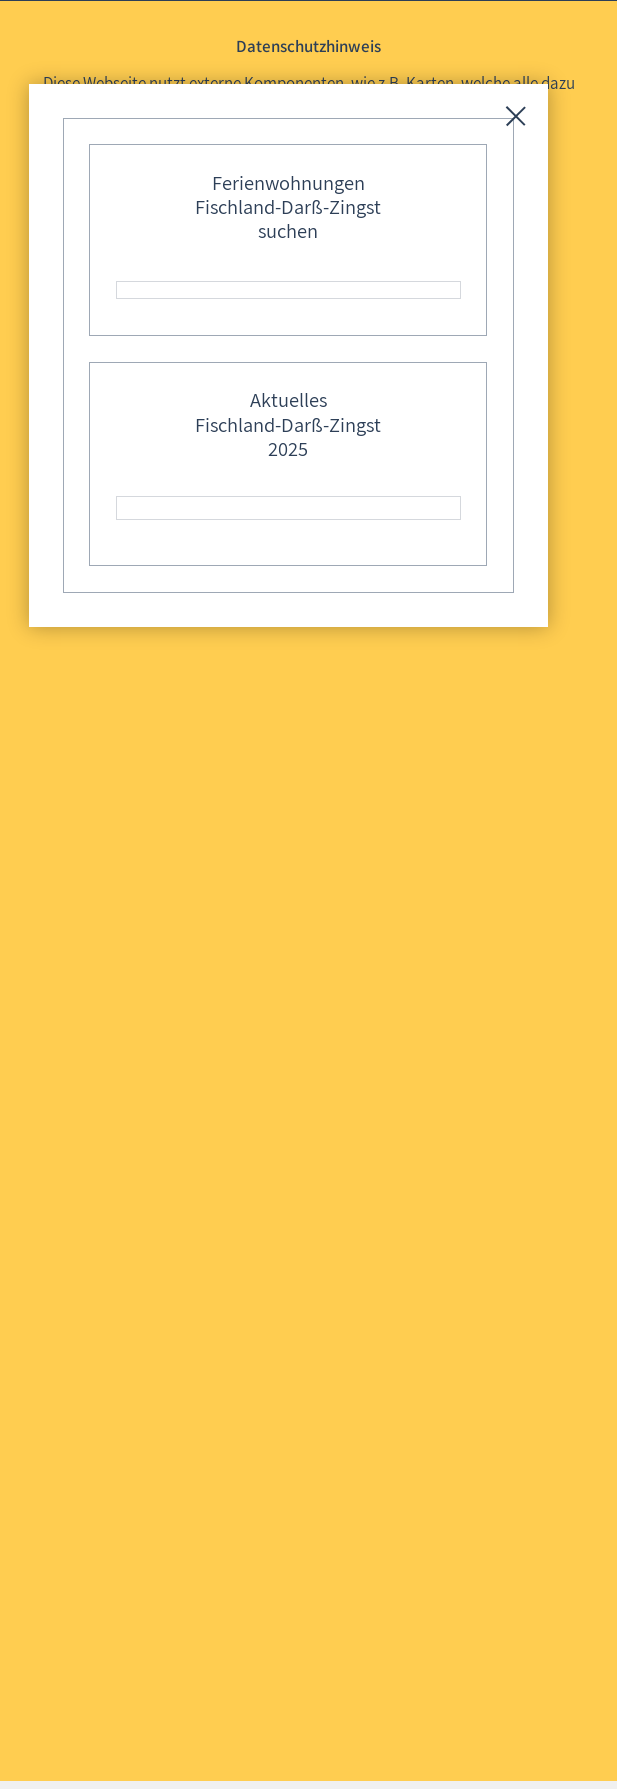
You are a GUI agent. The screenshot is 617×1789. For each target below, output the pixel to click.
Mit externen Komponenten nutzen (306, 189)
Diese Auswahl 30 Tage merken (317, 265)
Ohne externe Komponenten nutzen (306, 228)
